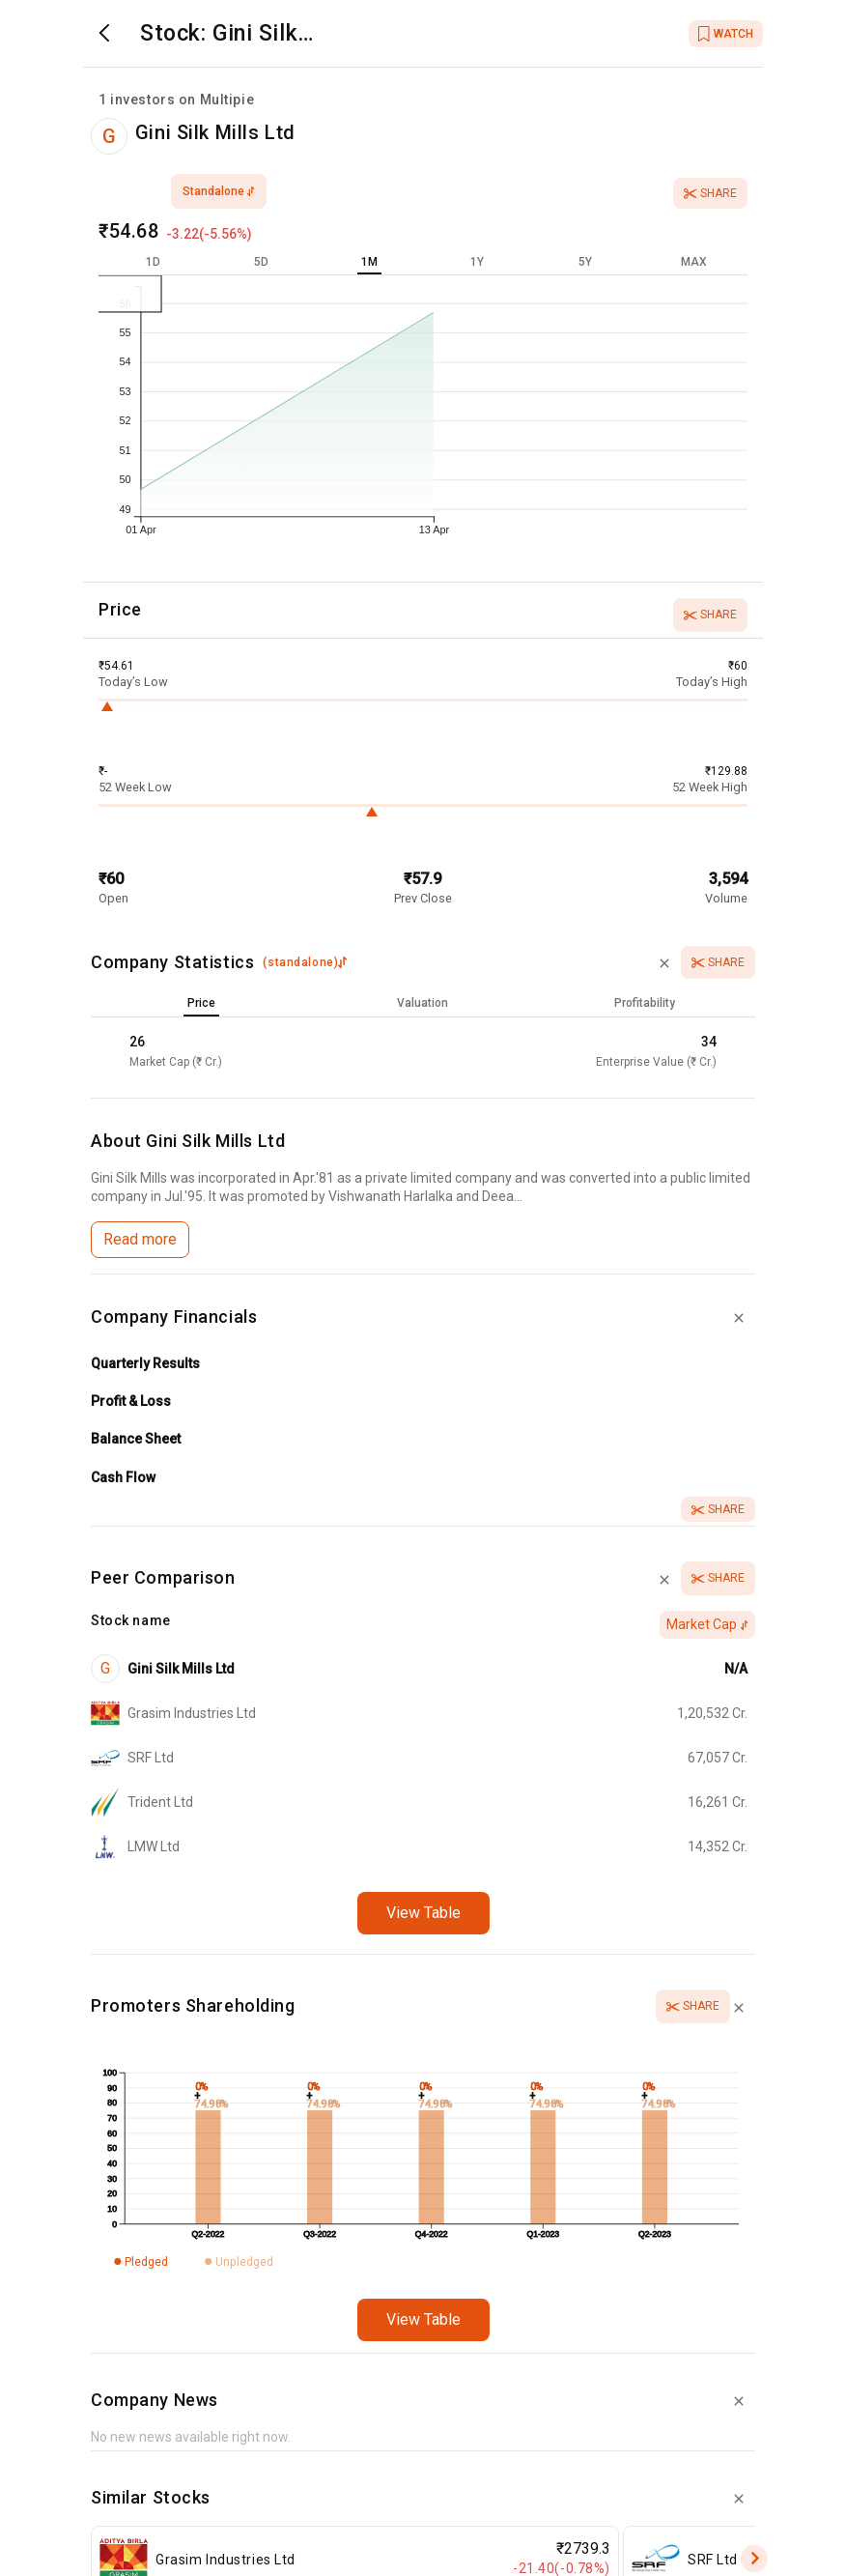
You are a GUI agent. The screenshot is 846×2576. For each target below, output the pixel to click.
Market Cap (707, 1624)
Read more (140, 1239)
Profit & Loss (131, 1401)
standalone (219, 191)
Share (710, 193)
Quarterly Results (145, 1363)
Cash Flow (123, 1477)
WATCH (725, 34)
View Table (423, 1912)
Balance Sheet (136, 1438)
